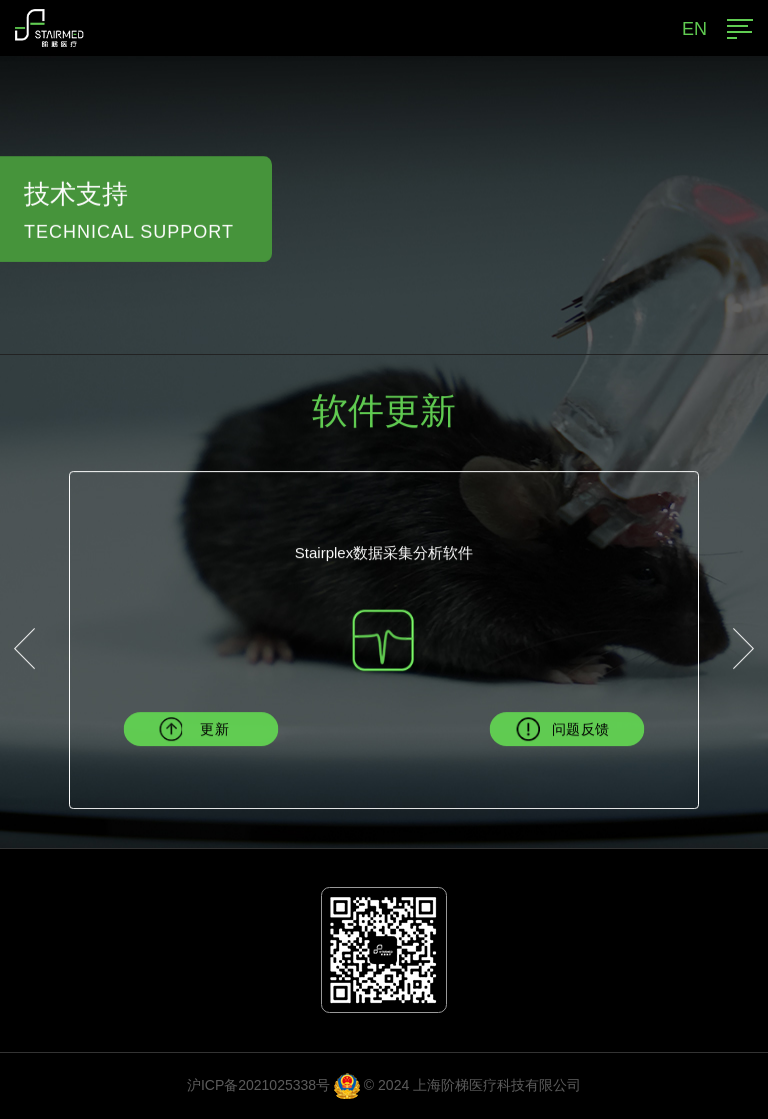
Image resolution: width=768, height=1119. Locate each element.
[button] (24, 649)
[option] (384, 602)
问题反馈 (581, 729)
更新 (214, 729)
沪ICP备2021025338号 (258, 1085)
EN (694, 29)
